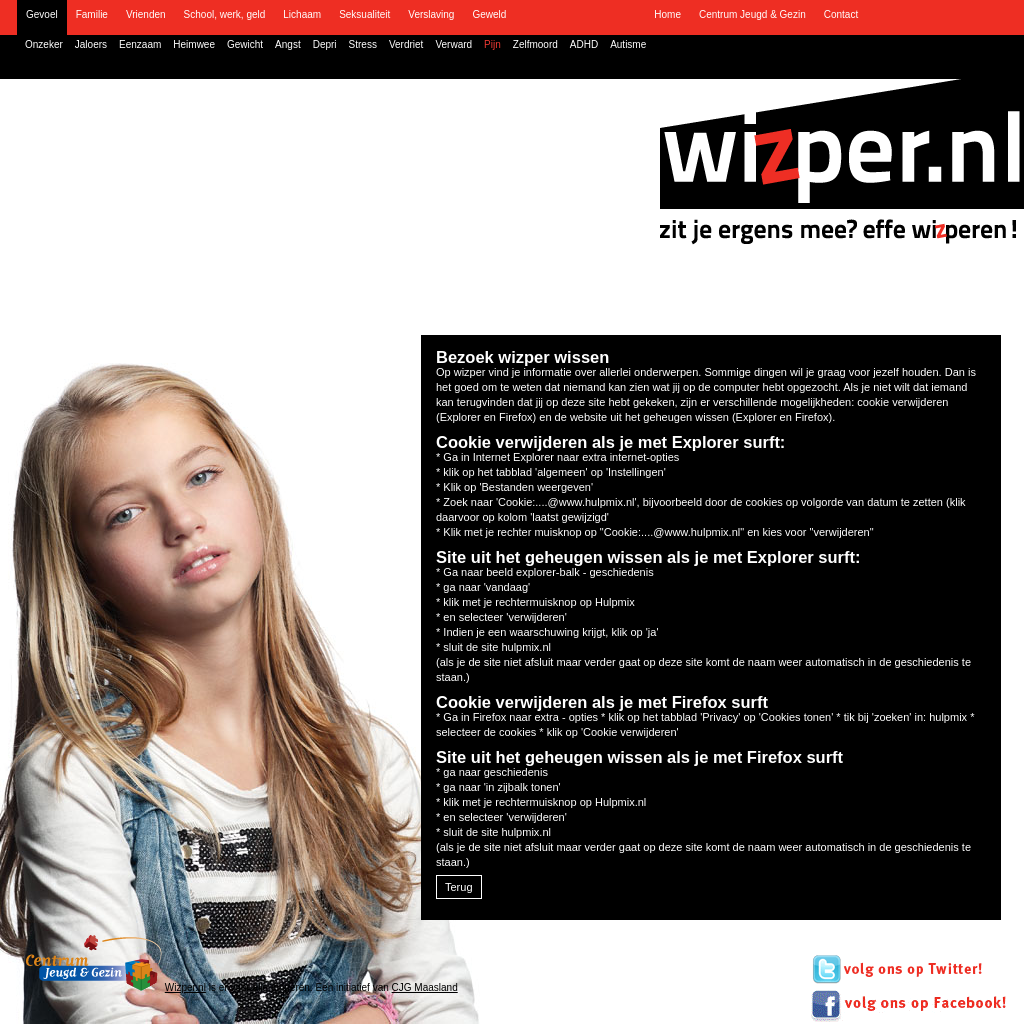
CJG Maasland (425, 987)
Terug (459, 887)
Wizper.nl (185, 987)
